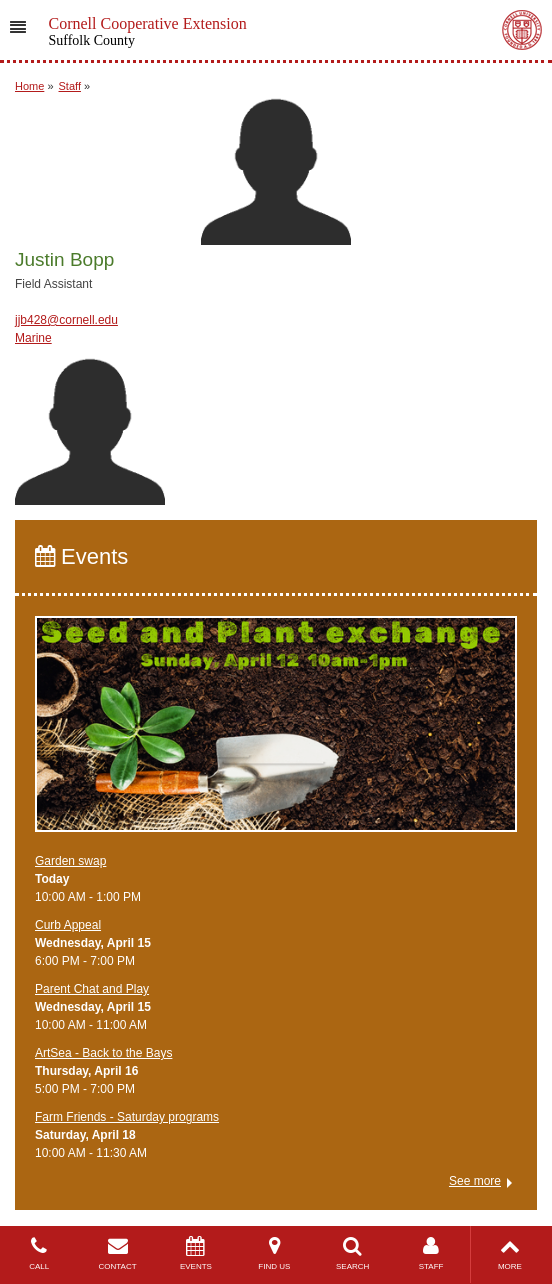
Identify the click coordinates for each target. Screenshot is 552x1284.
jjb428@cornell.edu (66, 320)
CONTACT (117, 1253)
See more (475, 1181)
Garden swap (70, 861)
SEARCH (353, 1253)
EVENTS (196, 1253)
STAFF (431, 1253)
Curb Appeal (68, 925)
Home (29, 86)
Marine (33, 338)
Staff (70, 86)
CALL (39, 1253)
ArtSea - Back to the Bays (103, 1053)
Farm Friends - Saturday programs (127, 1117)
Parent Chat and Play (92, 989)
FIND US (274, 1253)
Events (81, 556)
